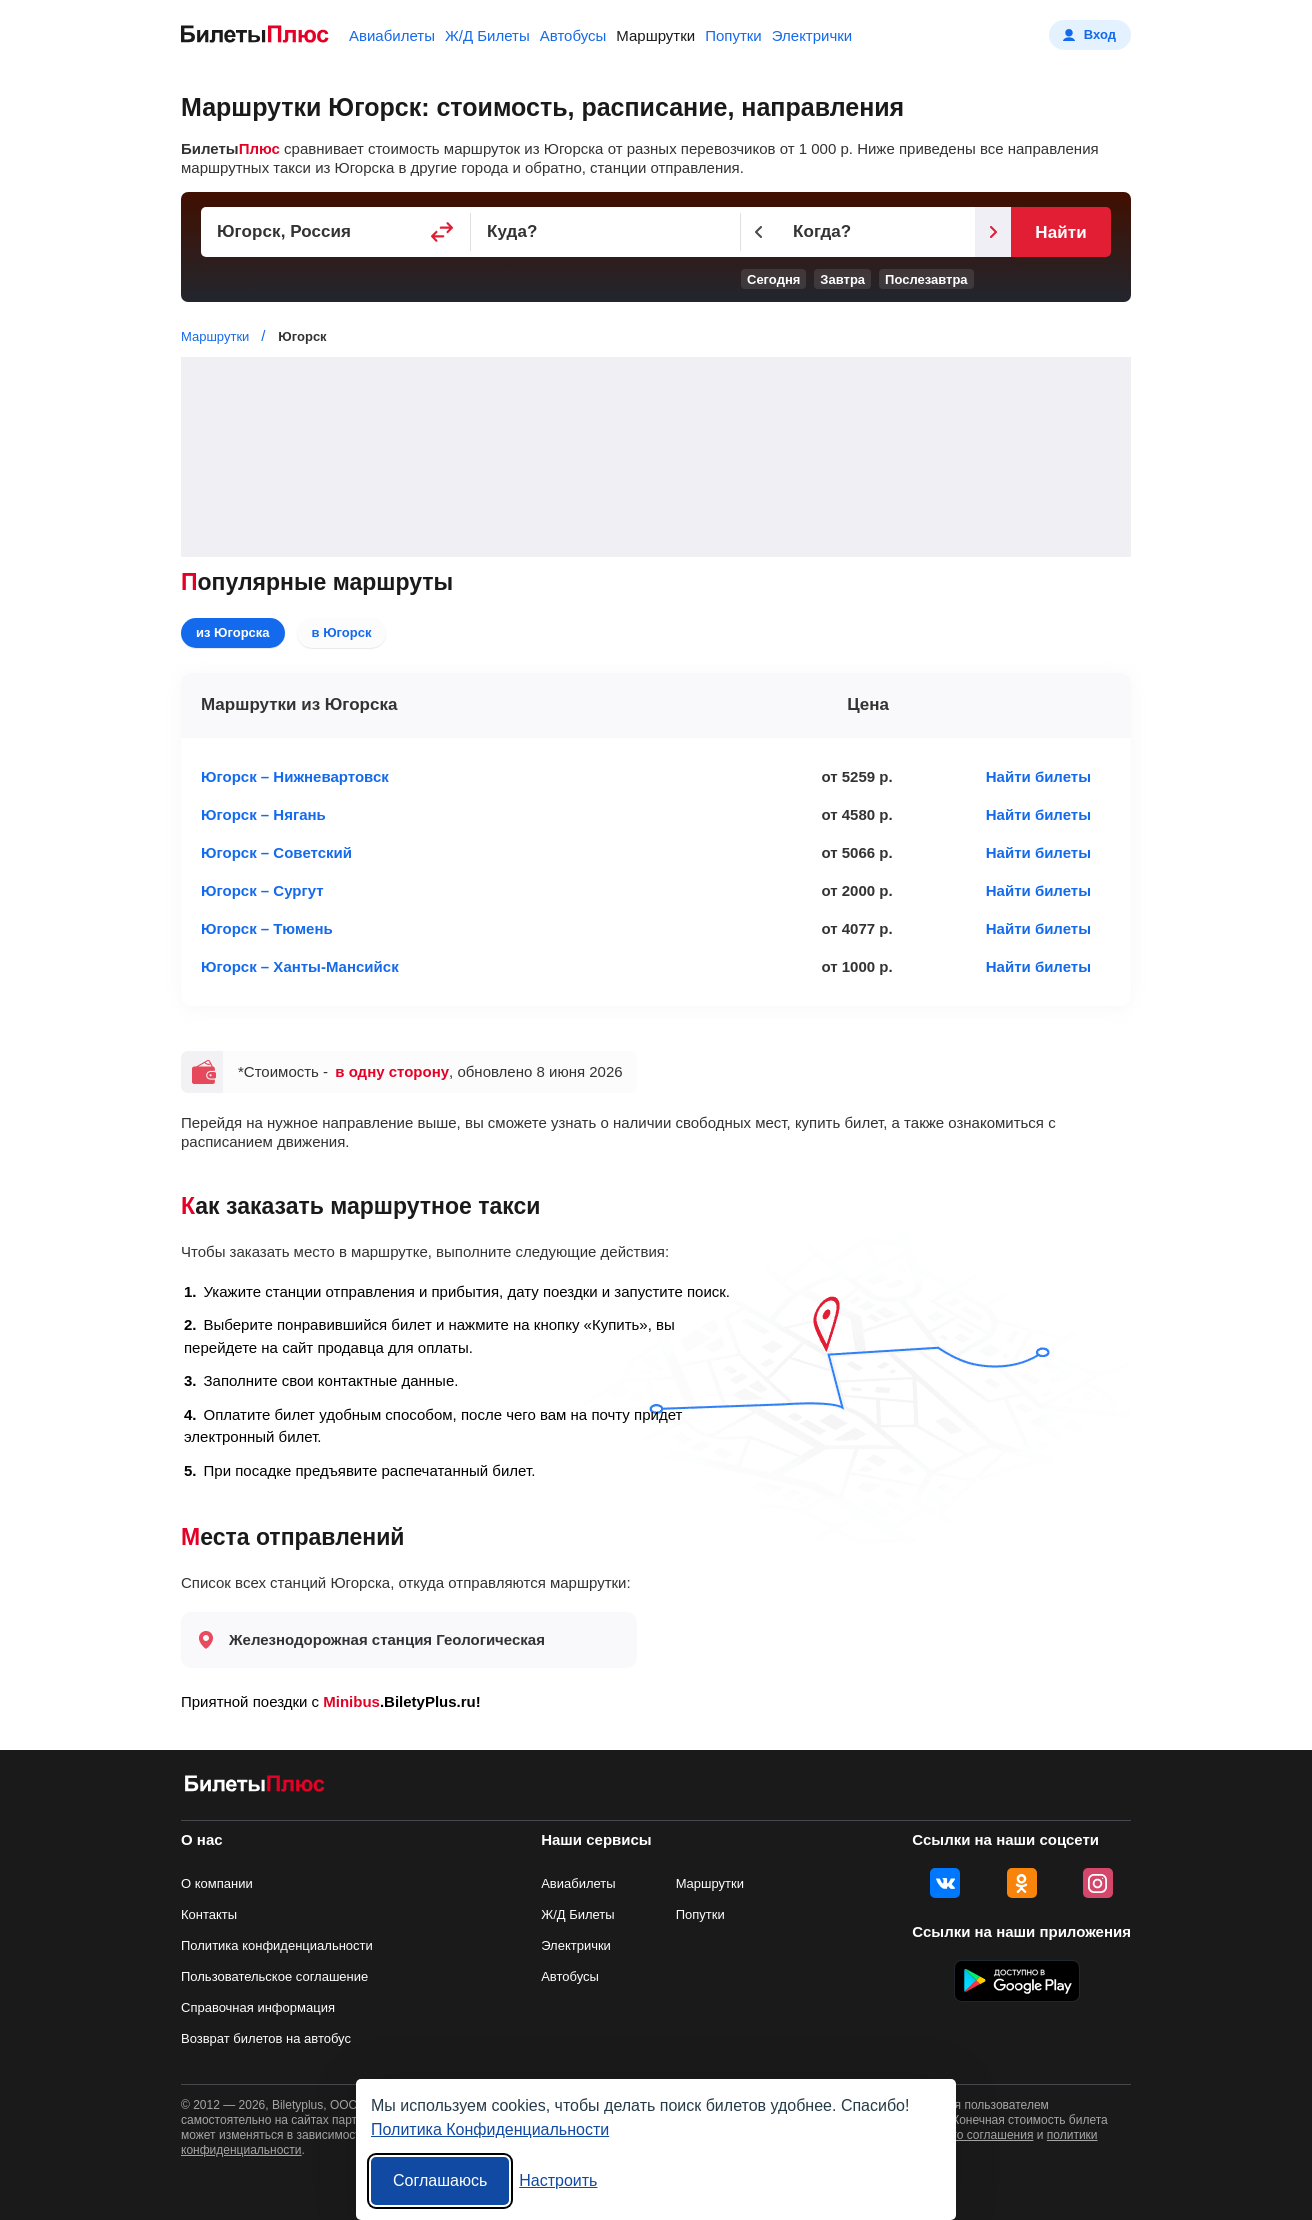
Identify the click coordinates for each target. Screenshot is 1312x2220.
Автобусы (573, 35)
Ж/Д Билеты (487, 35)
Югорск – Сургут (262, 890)
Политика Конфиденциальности (490, 2129)
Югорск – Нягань (263, 814)
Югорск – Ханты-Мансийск (300, 966)
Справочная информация (258, 2007)
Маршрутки (655, 35)
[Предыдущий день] (759, 232)
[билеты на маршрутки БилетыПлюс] (255, 1787)
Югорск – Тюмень (267, 928)
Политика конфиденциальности (277, 1945)
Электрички (812, 35)
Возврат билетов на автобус (266, 2038)
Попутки (733, 35)
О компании (217, 1883)
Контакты (209, 1914)
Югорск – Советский (276, 852)
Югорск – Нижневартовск (295, 776)
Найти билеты (1038, 776)
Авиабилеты (392, 35)
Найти (1060, 232)
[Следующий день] (993, 232)
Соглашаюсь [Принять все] (440, 2180)
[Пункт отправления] (336, 232)
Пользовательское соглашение (274, 1976)
